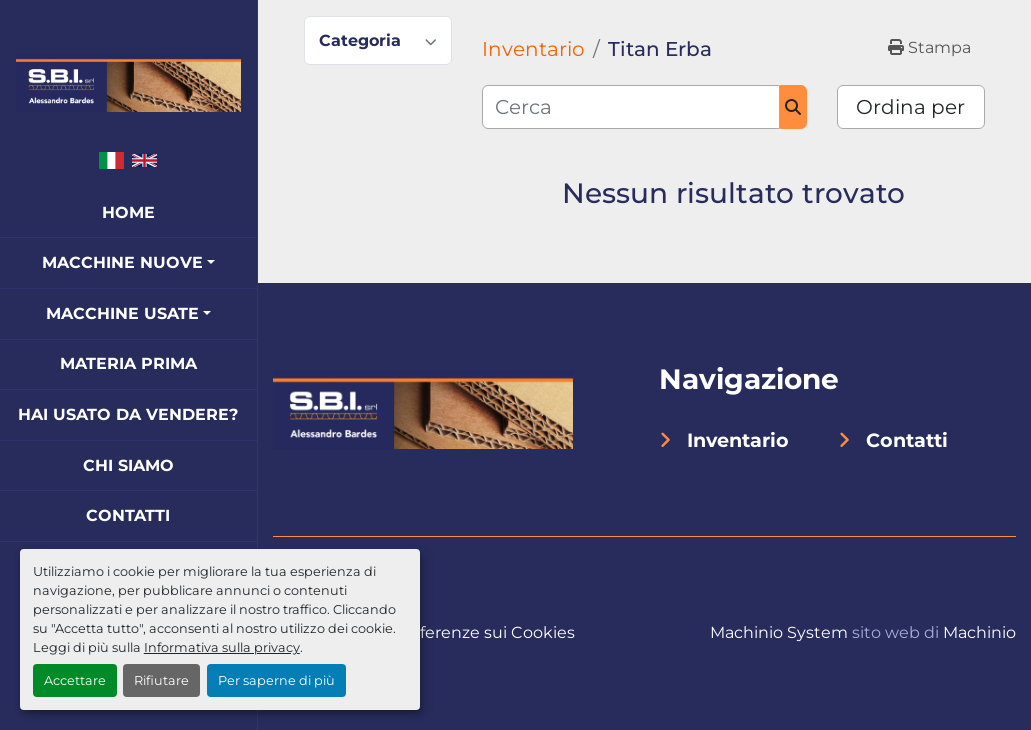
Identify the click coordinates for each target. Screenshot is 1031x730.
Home (128, 212)
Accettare (75, 680)
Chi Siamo (128, 465)
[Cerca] (631, 107)
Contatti (128, 515)
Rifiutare (161, 680)
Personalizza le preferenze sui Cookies (424, 632)
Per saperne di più (276, 680)
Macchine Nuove (122, 262)
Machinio (979, 632)
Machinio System (779, 632)
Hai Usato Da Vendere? (128, 414)
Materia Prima (128, 363)
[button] (128, 263)
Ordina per (910, 107)
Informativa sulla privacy (222, 647)
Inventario (738, 440)
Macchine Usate (122, 313)
